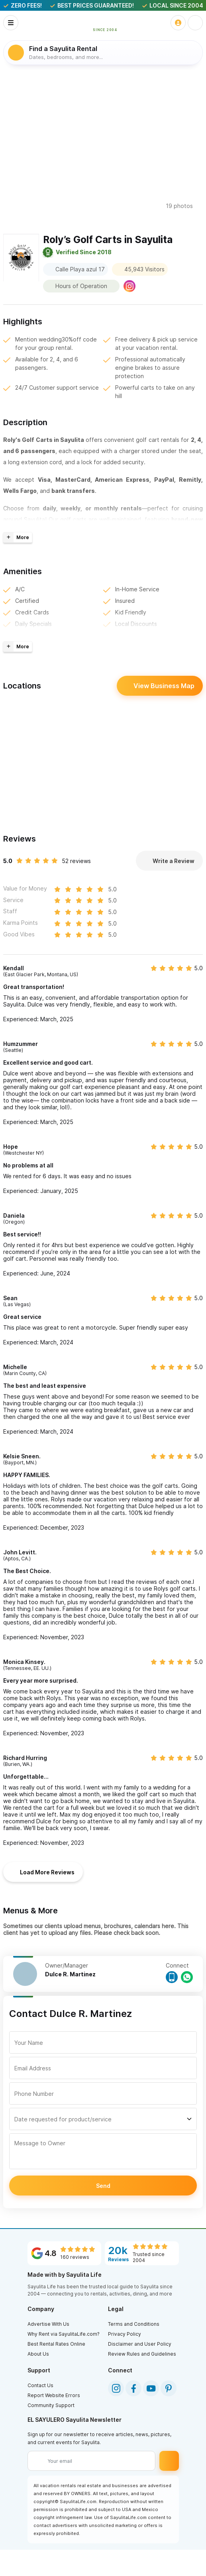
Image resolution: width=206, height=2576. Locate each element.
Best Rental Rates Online (56, 2344)
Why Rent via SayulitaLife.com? (63, 2334)
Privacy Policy (124, 2334)
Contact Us (40, 2386)
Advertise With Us (48, 2324)
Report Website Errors (53, 2396)
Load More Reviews (43, 1872)
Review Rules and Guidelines (142, 2354)
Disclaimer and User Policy (139, 2344)
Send (103, 2185)
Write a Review (169, 860)
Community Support (51, 2406)
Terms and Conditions (133, 2324)
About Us (38, 2354)
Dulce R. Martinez (70, 1974)
